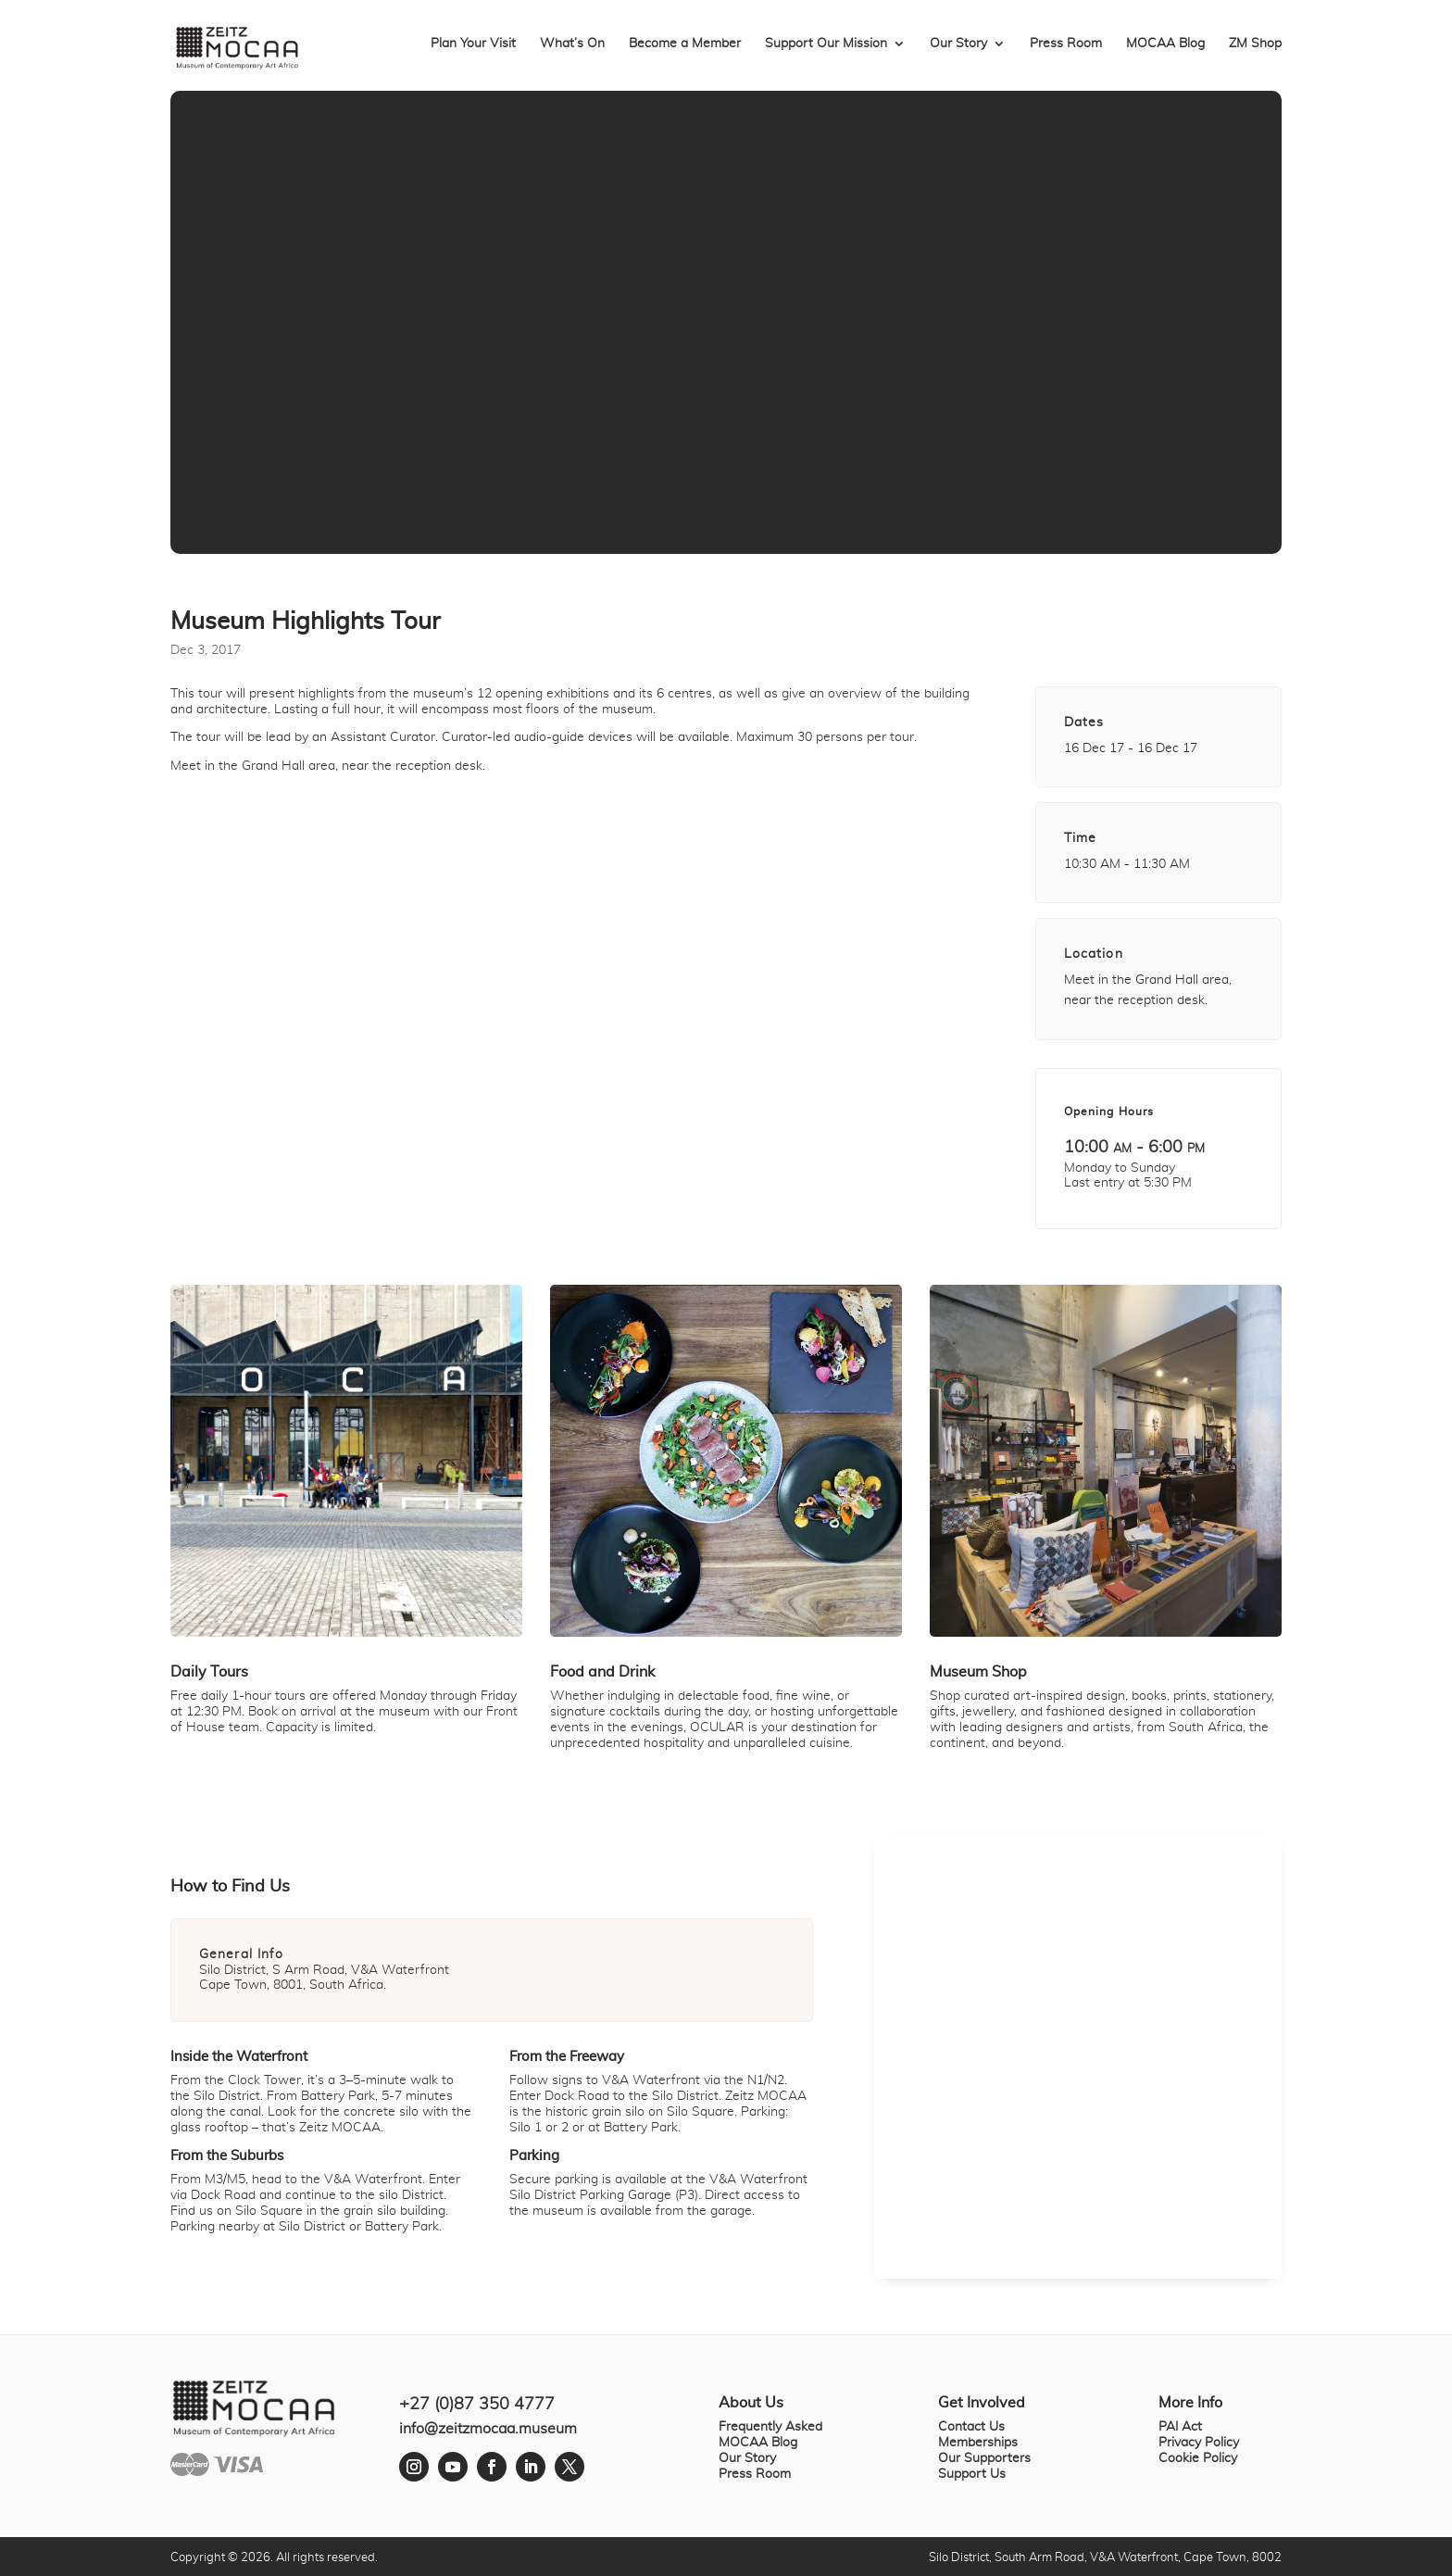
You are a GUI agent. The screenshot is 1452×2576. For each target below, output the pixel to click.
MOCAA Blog (1165, 43)
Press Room (1066, 43)
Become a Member (685, 43)
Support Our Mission (826, 43)
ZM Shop (1255, 43)
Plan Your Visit (473, 43)
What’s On (572, 43)
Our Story (958, 43)
